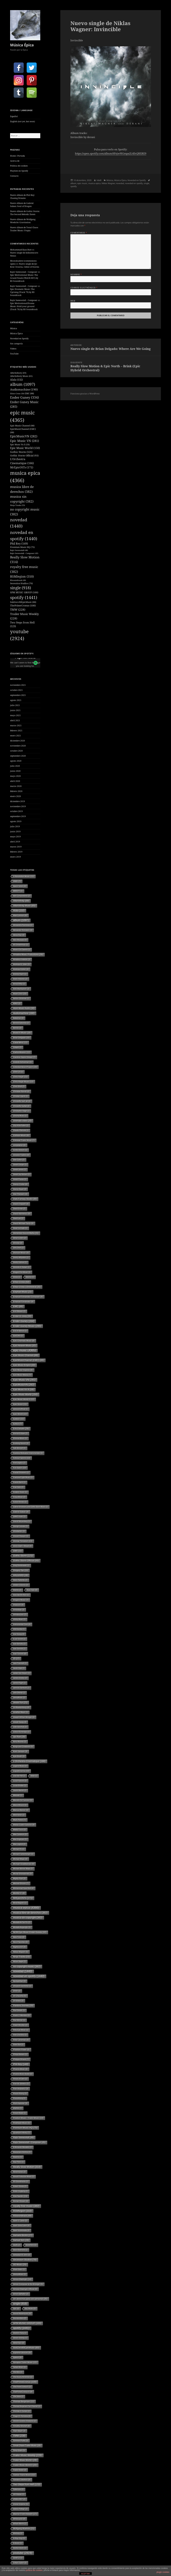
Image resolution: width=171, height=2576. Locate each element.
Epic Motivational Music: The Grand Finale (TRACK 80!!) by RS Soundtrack (24, 278)
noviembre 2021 (18, 685)
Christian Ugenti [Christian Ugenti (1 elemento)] (20, 1096)
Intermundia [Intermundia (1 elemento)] (19, 1629)
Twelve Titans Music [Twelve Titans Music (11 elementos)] (24, 2475)
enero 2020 (15, 796)
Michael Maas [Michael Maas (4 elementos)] (20, 1859)
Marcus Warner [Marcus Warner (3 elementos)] (20, 1810)
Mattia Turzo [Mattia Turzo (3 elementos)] (19, 1830)
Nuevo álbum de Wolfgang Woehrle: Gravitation (22, 221)
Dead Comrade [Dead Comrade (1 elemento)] (20, 1228)
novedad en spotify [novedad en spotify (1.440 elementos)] (28, 1976)
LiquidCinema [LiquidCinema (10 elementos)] (21, 1771)
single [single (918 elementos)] (20, 587)
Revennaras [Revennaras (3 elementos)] (19, 2172)
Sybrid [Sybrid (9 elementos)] (17, 2358)
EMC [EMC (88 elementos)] (29, 393)
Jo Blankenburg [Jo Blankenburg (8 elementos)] (21, 1707)
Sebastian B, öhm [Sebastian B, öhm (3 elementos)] (21, 2255)
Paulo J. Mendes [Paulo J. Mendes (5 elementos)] (21, 2015)
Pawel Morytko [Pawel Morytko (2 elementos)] (20, 2025)
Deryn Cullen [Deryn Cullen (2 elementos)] (19, 1238)
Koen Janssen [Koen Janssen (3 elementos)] (20, 1751)
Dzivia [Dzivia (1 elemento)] (16, 1277)
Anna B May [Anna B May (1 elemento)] (19, 984)
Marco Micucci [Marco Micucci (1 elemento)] (20, 1805)
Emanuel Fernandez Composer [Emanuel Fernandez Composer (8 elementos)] (28, 1297)
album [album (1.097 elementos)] (22, 384)
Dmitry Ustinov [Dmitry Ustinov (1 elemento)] (20, 1262)
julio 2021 (15, 705)
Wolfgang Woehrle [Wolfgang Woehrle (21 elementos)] (23, 2528)
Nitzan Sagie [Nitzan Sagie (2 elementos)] (19, 1962)
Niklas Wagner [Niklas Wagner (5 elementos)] (20, 1952)
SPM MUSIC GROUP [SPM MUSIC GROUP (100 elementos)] (24, 592)
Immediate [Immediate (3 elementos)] (18, 1610)
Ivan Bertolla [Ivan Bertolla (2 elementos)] (19, 1644)
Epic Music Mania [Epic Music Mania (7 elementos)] (22, 1375)
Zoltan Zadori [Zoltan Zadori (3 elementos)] (19, 2563)
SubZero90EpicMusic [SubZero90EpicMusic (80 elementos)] (23, 602)
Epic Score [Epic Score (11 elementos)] (20, 1404)
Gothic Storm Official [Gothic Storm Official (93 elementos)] (24, 455)
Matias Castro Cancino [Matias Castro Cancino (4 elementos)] (24, 1825)
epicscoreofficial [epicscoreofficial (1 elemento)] (20, 1409)
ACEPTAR (85, 2574)
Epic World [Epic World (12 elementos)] (20, 1414)
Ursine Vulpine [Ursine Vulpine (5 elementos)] (20, 2504)
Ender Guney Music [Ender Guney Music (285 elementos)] (27, 1326)
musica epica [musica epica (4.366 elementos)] (26, 1907)
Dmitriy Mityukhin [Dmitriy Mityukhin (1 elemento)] (21, 1258)
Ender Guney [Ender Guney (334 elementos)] (24, 397)
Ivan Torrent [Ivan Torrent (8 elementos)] (19, 1654)
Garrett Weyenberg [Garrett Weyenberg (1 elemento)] (21, 1521)
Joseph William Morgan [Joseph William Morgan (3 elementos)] (24, 1717)
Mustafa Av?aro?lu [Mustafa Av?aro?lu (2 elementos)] (21, 1922)
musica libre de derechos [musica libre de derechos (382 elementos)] (30, 1912)
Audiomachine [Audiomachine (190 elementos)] (24, 389)
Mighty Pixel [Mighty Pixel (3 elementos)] (19, 1879)
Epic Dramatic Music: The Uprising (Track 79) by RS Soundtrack (22, 292)
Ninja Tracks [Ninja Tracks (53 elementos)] (17, 505)
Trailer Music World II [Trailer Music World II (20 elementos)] (25, 2465)
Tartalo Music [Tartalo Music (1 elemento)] (19, 2367)
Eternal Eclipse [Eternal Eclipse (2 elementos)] (20, 1433)
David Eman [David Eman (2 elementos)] (19, 1209)
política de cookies (34, 2570)
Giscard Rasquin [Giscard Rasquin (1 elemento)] (20, 1536)
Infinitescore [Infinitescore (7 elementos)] (19, 1615)
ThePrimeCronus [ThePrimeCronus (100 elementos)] (23, 605)
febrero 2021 (16, 730)
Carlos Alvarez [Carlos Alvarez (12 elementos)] (21, 1052)
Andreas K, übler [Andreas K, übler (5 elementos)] (21, 964)
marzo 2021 (16, 725)
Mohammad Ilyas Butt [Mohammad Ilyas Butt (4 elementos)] (23, 1888)
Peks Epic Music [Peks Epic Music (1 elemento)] (20, 2030)
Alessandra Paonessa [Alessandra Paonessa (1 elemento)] (22, 925)
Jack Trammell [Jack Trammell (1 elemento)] (20, 1663)
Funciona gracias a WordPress (85, 393)
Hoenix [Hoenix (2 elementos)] (17, 1590)
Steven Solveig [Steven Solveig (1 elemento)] (20, 2338)
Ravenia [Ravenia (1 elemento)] (17, 2157)
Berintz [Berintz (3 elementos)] (17, 1028)
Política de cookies (19, 165)
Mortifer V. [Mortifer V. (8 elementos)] (19, 1893)
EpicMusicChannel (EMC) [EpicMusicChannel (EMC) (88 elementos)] (28, 1360)
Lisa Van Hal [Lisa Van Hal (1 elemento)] (19, 1776)
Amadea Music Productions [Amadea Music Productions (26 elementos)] (28, 954)
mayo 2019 (15, 836)
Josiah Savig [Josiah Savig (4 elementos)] (19, 1722)
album (73, 183)
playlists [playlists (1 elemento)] (17, 2108)
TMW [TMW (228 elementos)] (17, 609)
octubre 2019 (16, 811)
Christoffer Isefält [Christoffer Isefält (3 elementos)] (21, 1106)
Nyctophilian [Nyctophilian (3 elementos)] (19, 1981)
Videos (13, 348)
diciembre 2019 (17, 801)
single (146, 183)
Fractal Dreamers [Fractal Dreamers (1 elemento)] (21, 1473)
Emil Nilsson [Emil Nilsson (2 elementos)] (19, 1311)
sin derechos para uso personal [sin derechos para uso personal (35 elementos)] (30, 2299)
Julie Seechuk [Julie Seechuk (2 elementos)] (20, 1727)
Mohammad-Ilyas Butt (21, 249)
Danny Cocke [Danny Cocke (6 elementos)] (20, 1184)
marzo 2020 (16, 786)
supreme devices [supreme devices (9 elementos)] (22, 2353)
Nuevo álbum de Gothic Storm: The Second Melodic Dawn (25, 213)
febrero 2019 (16, 851)
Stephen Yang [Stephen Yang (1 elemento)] (19, 2333)
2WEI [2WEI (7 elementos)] (17, 881)
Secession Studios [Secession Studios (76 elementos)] (21, 583)
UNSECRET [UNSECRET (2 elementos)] (19, 2499)
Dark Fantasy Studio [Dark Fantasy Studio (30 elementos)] (25, 1199)
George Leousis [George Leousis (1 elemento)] (20, 1526)
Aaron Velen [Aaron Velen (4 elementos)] (19, 886)
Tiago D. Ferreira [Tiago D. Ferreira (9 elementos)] (22, 2416)
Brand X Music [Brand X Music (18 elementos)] (22, 1033)
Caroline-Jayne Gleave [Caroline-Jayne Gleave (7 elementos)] (24, 1057)
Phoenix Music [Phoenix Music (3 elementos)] (20, 2069)
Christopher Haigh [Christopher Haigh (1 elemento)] (21, 1111)
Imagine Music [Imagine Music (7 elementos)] (20, 1600)
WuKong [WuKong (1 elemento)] (17, 2533)
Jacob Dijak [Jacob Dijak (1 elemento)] (19, 1668)
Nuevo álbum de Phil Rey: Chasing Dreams (22, 197)
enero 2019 (15, 856)
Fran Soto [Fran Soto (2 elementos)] (18, 1487)
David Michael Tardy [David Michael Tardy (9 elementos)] (23, 1223)
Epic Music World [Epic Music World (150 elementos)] (25, 448)
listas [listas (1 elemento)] (34, 1776)
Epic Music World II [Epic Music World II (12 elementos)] (23, 1399)
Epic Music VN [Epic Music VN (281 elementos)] (24, 441)
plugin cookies (163, 2572)
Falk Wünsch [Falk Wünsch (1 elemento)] (19, 1448)
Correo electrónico (84, 287)
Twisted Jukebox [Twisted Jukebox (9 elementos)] (21, 2480)
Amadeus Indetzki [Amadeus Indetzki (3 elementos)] (21, 959)
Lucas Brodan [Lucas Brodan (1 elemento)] (19, 1786)
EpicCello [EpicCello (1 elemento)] (18, 1336)
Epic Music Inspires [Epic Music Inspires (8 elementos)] (23, 1370)
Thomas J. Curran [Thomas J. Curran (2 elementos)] (21, 2411)
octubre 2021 (16, 690)
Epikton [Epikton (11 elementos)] (18, 1419)
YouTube (14, 353)
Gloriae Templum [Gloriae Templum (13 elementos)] (22, 1541)
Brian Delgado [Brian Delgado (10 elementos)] (21, 1038)
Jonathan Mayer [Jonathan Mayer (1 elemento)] (20, 1712)
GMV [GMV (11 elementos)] (17, 1551)
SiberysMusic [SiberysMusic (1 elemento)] (19, 2274)
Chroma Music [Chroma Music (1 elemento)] (20, 1116)
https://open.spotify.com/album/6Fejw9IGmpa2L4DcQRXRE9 (110, 153)
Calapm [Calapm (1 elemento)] (17, 1047)
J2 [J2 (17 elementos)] (16, 1658)
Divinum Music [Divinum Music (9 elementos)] (21, 1253)
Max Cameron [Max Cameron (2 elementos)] (20, 1834)
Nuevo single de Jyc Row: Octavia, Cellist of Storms (24, 265)
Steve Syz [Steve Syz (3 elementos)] (18, 2343)
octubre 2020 (16, 750)
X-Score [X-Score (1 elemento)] (17, 2543)
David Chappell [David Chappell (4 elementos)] (20, 1204)
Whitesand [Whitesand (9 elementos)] (19, 2519)
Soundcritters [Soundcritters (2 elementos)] (19, 2318)
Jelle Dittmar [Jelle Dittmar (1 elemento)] (19, 1693)
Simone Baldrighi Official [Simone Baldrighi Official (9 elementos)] (25, 2289)
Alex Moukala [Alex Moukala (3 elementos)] (20, 940)
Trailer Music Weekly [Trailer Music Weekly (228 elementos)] (27, 2455)
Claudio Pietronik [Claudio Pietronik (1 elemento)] (21, 1130)
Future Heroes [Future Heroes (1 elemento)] (20, 1502)
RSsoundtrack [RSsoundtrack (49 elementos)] (18, 580)
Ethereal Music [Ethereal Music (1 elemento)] (20, 1438)
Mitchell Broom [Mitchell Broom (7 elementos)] (21, 1883)
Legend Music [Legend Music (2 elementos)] (20, 1766)
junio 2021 (15, 710)
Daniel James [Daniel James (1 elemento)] (19, 1170)
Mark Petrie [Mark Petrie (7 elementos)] (19, 1820)
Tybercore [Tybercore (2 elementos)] (18, 2489)
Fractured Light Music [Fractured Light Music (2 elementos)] (23, 1477)
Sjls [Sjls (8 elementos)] (16, 2309)
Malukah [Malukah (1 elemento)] (17, 1795)
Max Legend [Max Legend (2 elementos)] (19, 1844)
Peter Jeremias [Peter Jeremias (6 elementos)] (21, 2040)
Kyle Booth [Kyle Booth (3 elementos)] (19, 1756)
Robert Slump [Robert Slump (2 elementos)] (20, 2186)
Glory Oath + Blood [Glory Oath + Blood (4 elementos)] (22, 1546)
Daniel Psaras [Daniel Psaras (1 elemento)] (19, 1179)
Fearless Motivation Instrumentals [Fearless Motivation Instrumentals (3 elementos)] (28, 1453)
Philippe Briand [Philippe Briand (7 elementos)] (21, 2059)
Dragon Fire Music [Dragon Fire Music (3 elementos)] (22, 1272)
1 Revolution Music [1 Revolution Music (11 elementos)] (23, 876)
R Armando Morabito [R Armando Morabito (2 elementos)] (22, 2147)
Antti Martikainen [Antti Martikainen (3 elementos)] (21, 989)
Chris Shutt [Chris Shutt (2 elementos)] (19, 1086)
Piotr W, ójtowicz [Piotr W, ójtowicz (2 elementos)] (21, 2084)
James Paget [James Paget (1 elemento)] (19, 1683)
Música (13, 328)
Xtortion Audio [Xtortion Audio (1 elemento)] (19, 2548)
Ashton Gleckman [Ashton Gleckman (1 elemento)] (21, 998)
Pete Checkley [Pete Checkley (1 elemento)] (20, 2035)
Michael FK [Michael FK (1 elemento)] (18, 1849)
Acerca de (14, 160)
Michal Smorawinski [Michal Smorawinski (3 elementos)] (22, 1874)
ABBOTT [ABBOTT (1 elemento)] (18, 891)
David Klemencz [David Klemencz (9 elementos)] (21, 1214)
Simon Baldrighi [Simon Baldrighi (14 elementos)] (22, 2279)
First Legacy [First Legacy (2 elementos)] (19, 1463)
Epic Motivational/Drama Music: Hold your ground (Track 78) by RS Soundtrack (24, 306)
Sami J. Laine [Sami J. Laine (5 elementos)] (20, 2221)
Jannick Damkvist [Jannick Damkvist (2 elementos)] (21, 1688)
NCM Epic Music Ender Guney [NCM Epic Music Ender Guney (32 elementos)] (29, 1932)
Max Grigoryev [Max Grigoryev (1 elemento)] (20, 1839)
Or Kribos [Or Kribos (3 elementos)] (18, 2001)
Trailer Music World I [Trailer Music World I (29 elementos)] (25, 2460)
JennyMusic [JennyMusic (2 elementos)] (19, 1698)
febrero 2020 (16, 791)
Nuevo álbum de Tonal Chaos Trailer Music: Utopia (24, 229)
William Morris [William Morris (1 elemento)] (19, 2524)
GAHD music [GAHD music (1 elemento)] (19, 1517)
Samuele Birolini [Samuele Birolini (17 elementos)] (22, 2235)
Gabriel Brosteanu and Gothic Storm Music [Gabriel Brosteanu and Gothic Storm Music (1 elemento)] (30, 1507)
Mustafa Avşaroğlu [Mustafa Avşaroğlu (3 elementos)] (22, 1927)
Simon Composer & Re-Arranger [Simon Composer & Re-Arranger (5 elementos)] (28, 2284)
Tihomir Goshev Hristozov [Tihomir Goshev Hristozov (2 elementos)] (24, 2421)
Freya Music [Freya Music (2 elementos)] (19, 1497)
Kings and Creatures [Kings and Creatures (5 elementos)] (23, 1747)
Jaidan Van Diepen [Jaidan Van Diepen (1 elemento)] (21, 1673)
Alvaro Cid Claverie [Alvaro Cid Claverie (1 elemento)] (21, 950)
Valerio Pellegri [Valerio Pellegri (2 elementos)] (20, 2509)
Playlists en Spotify (19, 170)
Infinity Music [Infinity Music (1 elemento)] (19, 1619)
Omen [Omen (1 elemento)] (16, 1991)
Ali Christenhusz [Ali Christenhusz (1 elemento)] (20, 945)
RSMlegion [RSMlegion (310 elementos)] (22, 576)
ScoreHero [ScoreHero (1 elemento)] (31, 2245)
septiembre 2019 (18, 816)
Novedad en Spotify (19, 338)
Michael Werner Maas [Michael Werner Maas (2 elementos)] (23, 1869)
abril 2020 (15, 781)
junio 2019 (15, 831)
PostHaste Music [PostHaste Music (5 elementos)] (21, 2123)
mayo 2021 (15, 715)
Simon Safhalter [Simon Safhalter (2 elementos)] (20, 2294)
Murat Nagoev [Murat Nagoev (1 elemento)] (19, 1903)
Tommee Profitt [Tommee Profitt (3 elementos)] (20, 2441)
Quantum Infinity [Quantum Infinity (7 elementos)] (21, 2133)
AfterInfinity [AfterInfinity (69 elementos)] (18, 372)
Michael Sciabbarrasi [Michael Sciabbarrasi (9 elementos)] (23, 1864)
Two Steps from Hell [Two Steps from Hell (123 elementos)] (26, 2484)
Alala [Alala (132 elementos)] (16, 379)
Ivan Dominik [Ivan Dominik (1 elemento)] (19, 1649)
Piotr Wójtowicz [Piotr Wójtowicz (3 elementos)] (20, 2089)
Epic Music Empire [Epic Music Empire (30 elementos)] (24, 1365)
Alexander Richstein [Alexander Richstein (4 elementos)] (22, 930)
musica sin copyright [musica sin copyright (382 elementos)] (27, 1917)
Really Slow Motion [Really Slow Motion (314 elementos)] (27, 2167)
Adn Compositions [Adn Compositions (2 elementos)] (21, 896)
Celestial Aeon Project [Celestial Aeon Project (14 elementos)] (25, 1067)
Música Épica (22, 44)
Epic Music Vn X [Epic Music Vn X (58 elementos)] (20, 444)
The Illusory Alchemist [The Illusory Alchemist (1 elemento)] (22, 2377)
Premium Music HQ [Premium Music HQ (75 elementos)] (22, 547)
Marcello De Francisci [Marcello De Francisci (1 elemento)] (22, 1800)
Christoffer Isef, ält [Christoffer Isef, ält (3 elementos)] (21, 1101)
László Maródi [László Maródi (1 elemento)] (19, 1790)
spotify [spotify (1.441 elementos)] (23, 597)
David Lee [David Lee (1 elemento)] (18, 1218)
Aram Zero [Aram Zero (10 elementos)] (19, 994)
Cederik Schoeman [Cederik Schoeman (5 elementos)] (22, 1062)
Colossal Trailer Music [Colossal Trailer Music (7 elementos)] (24, 1140)
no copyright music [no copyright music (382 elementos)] (27, 1966)
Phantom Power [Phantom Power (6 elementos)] (21, 2050)
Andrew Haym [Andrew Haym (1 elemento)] (19, 974)
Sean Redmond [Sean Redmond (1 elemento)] (20, 2250)
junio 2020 (15, 771)
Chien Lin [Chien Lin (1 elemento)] (18, 1072)
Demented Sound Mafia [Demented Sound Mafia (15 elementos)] (25, 1233)
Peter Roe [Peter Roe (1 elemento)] (18, 2045)
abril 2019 (15, 841)
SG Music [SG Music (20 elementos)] (19, 2265)
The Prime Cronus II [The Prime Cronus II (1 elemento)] (22, 2387)
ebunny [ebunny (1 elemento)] (30, 1277)
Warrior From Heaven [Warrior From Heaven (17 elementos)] (25, 2514)
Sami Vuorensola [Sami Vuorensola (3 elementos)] (21, 2230)
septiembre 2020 (18, 755)
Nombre (76, 274)
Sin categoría (16, 343)
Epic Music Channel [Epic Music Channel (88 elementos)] (22, 425)
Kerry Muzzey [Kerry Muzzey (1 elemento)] (19, 1742)
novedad (120, 183)
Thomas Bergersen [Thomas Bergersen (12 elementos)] (23, 2401)
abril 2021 (15, 720)
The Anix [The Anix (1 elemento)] (17, 2372)
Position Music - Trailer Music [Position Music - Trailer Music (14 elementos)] (28, 2118)
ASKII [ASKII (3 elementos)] (17, 1003)
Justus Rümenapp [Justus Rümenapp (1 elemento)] (21, 1732)
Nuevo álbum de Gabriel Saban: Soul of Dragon (22, 205)
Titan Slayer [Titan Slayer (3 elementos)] (19, 2431)
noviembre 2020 (18, 745)
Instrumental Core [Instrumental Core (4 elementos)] (21, 1624)
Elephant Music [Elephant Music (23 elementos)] (22, 1292)
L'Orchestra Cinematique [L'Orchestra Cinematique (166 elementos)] (22, 461)
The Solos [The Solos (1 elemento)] (18, 2397)
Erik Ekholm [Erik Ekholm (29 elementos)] (21, 1429)
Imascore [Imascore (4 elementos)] (18, 1605)
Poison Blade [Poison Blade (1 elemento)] (19, 2113)
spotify (73, 186)
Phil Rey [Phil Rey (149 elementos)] (19, 543)
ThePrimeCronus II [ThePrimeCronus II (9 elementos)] (22, 2392)
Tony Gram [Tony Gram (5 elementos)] (19, 2450)
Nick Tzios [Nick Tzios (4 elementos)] (18, 1937)
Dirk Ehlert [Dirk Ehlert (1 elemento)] (18, 1248)
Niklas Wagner (108, 183)
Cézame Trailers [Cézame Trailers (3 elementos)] (21, 1155)
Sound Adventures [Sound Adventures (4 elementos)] (22, 2314)
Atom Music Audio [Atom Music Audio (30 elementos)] (24, 1008)
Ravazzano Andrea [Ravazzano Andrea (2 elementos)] (22, 2152)
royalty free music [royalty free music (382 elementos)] (26, 2206)
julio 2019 (15, 826)
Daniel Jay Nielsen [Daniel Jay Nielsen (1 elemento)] (21, 1174)
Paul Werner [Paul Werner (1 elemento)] (19, 2020)
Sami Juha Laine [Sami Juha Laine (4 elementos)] (21, 2226)
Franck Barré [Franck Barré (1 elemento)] (19, 1482)
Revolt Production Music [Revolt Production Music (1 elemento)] (23, 2177)
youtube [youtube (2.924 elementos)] (22, 2553)
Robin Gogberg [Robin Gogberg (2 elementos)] (20, 2191)
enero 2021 (15, 735)
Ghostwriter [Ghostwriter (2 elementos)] (19, 1531)
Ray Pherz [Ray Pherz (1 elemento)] (18, 2162)
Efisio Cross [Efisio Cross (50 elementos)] (17, 393)
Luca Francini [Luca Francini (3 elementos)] (20, 1781)
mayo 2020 (15, 776)
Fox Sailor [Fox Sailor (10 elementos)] (19, 1468)
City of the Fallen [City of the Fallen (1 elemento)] (20, 1126)
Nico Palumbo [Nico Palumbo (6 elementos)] (20, 1942)
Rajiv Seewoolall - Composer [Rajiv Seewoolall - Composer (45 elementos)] (24, 553)
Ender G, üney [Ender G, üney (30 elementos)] (22, 1316)
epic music (82, 183)
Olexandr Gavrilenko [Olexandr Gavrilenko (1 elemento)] (22, 1986)
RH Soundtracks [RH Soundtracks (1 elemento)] (20, 2181)
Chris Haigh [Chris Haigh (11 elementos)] (20, 1077)
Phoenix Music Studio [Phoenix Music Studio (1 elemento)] (22, 2074)
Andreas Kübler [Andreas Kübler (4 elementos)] (21, 969)
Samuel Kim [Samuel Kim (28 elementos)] (21, 2240)
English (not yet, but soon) (22, 121)
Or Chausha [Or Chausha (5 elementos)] (19, 1996)
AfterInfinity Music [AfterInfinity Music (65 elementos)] (21, 376)
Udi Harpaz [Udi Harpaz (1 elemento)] (18, 2494)
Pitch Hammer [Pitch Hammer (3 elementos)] (20, 2103)
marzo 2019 (16, 846)
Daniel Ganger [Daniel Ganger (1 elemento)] (20, 1165)
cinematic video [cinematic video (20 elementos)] (22, 1121)
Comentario (78, 232)
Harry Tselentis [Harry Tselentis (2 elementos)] (20, 1580)
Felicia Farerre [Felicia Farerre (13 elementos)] (21, 1458)
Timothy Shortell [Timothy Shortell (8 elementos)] (21, 2426)
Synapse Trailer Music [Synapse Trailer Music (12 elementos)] (25, 2362)
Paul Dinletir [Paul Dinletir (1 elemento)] (19, 2010)
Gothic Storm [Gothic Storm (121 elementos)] (21, 452)
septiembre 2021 (18, 695)
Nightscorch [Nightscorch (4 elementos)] (19, 1947)
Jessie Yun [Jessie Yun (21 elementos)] (20, 1702)
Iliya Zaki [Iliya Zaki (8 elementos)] (32, 1590)
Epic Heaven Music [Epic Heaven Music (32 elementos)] (24, 1345)
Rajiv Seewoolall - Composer (23, 272)
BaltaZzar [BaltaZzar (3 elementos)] (18, 1018)
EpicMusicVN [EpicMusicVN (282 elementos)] (23, 436)
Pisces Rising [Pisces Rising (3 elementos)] (20, 2094)
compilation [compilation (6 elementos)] (19, 1145)
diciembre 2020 (17, 740)
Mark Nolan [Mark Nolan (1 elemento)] (18, 1815)
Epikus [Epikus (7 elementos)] (17, 1424)
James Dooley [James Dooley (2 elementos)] (20, 1678)
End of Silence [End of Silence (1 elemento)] (20, 1331)
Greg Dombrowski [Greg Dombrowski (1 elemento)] (21, 1565)
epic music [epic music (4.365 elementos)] (24, 1350)
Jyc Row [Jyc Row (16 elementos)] (19, 1737)
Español (14, 116)
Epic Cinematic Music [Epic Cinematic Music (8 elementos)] (24, 1341)
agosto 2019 (15, 821)
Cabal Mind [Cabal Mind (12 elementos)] (20, 1042)
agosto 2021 (15, 700)
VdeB (99, 180)
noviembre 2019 (18, 806)
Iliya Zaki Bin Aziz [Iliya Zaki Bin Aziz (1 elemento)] (21, 1595)
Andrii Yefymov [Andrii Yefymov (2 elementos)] (20, 979)
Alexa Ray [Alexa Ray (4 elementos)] (18, 935)
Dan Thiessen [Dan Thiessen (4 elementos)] (20, 1194)
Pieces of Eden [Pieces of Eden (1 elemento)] (20, 2079)
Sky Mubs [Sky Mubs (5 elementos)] (30, 2309)
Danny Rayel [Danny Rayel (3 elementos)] (19, 1189)
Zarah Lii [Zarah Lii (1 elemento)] (17, 2558)
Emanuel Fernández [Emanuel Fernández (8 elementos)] (23, 1302)
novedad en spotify (134, 183)
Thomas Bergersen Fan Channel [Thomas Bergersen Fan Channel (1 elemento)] (26, 2406)
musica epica (94, 183)
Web (72, 300)
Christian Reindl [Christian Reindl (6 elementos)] (21, 1091)
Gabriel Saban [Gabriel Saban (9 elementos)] (20, 1512)
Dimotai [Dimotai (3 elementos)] (17, 1243)
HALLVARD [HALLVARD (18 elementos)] (20, 1575)
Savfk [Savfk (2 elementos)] (16, 2245)
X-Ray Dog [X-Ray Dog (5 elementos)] (19, 2538)
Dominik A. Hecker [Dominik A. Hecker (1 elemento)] (21, 1267)
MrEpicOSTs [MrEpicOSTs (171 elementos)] (21, 467)
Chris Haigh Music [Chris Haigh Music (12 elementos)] (23, 1082)
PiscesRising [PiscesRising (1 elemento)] (19, 2098)
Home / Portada (17, 155)
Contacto (14, 175)
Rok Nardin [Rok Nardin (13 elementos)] (20, 2196)
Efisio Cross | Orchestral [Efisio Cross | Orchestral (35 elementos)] (27, 1287)
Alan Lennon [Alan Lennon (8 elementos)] (20, 916)
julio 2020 (15, 766)
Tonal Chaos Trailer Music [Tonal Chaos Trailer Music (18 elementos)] (27, 2445)
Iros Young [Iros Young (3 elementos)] (18, 1634)
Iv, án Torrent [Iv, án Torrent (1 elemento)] (19, 1639)
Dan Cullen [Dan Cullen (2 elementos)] (19, 1160)
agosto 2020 (15, 760)
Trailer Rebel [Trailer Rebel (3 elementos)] (19, 2470)
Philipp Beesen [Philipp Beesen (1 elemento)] (20, 2054)
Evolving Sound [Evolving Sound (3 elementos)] (20, 1443)
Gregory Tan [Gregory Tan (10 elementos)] (20, 1570)
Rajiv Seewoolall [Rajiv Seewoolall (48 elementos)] (19, 550)
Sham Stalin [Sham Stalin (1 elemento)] (19, 2269)
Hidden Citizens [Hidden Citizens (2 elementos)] (20, 1585)
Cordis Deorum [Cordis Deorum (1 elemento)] (20, 1150)
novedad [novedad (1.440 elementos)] (22, 1971)
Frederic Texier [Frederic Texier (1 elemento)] (20, 1492)
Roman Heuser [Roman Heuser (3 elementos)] (20, 2201)
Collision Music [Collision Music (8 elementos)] (21, 1135)
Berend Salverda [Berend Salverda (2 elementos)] (21, 1023)
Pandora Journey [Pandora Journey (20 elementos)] (23, 2005)
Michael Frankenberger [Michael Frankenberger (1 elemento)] (23, 1854)
